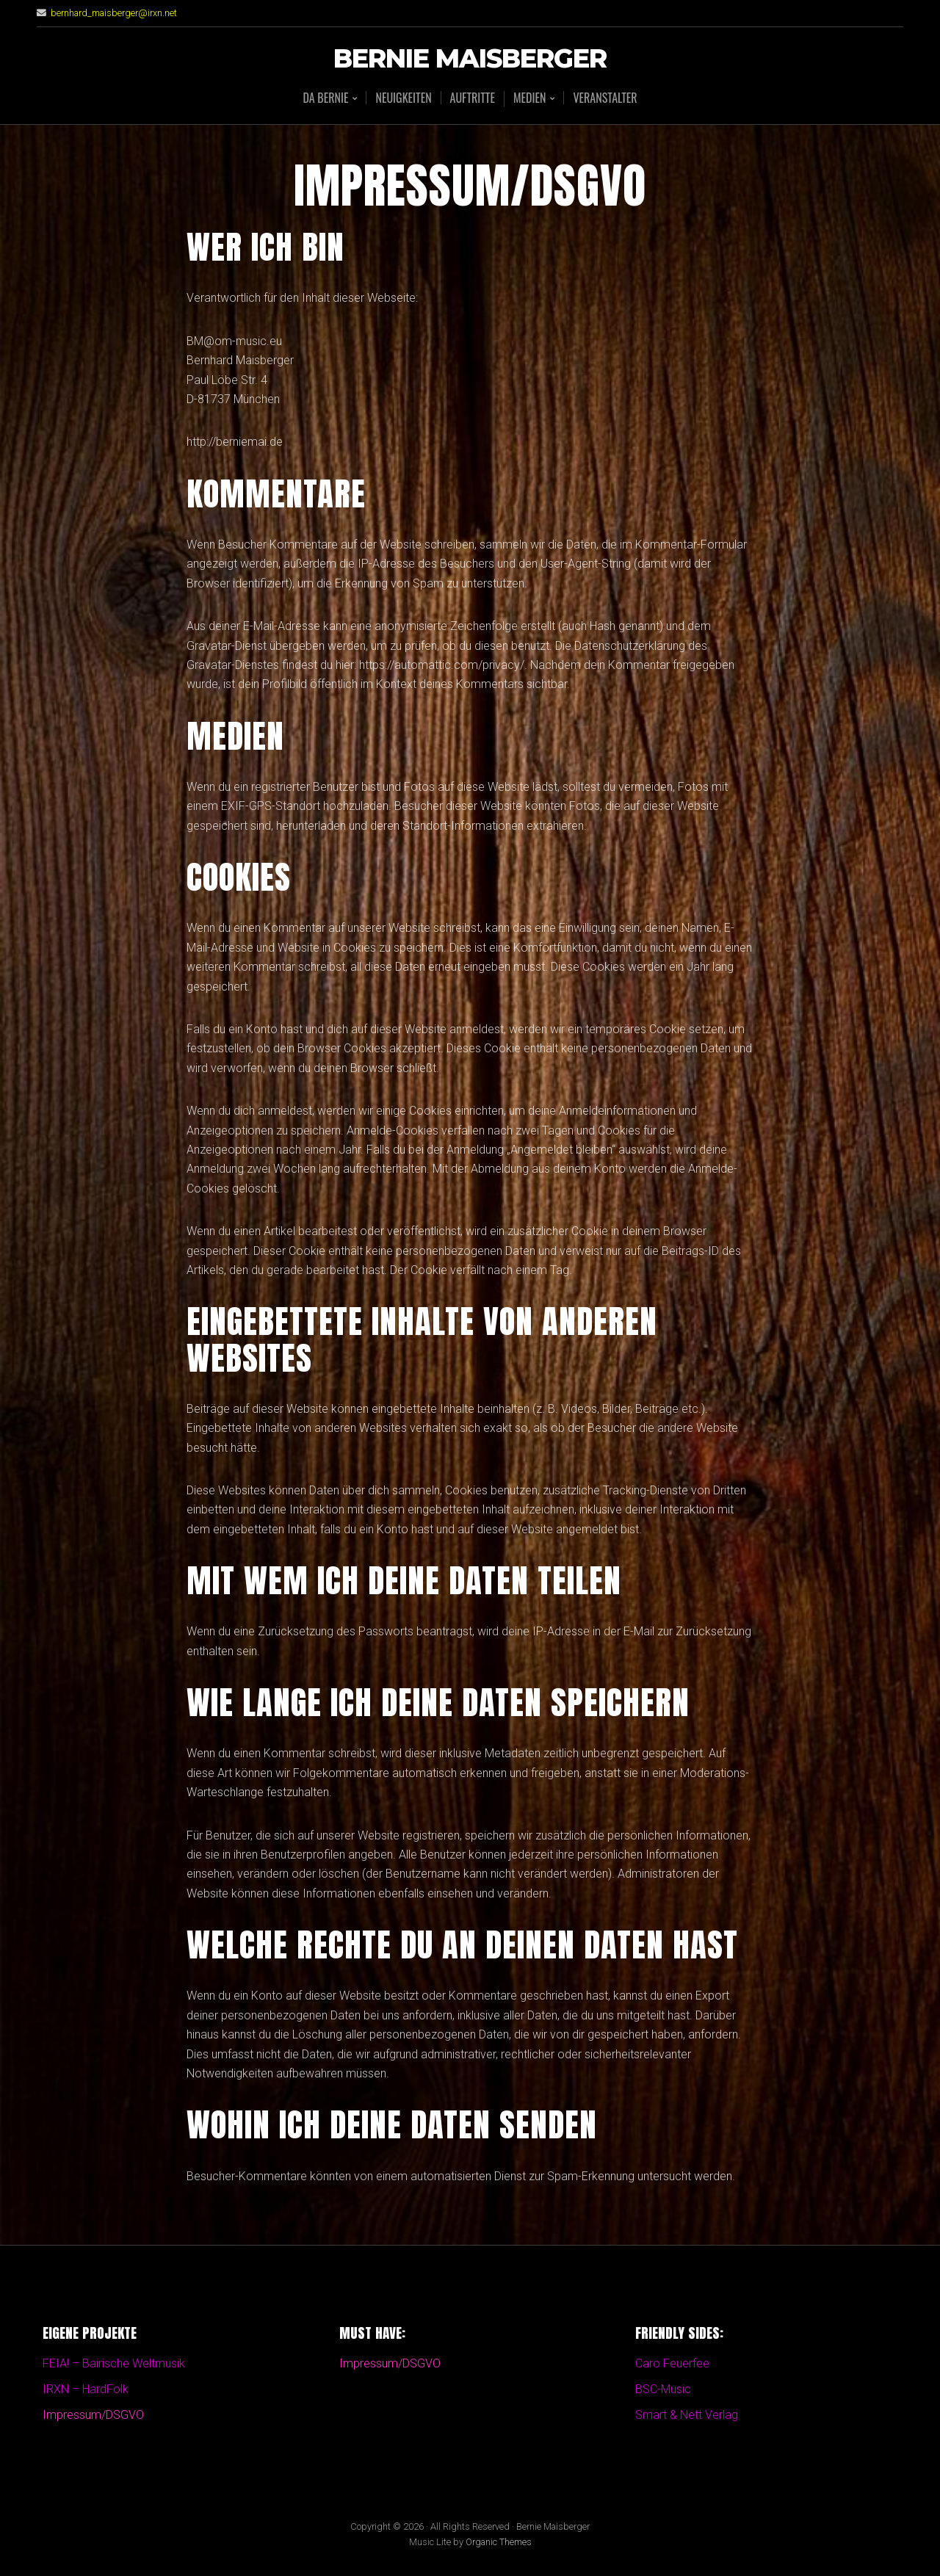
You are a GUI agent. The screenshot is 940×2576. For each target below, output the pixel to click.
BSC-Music (663, 2389)
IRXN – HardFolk (86, 2389)
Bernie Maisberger (470, 59)
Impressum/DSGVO (93, 2415)
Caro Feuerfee (672, 2363)
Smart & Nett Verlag (686, 2415)
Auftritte (472, 97)
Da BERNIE (325, 98)
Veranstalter (605, 97)
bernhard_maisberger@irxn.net (114, 12)
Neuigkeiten (403, 97)
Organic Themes (499, 2541)
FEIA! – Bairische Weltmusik (114, 2363)
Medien (529, 98)
